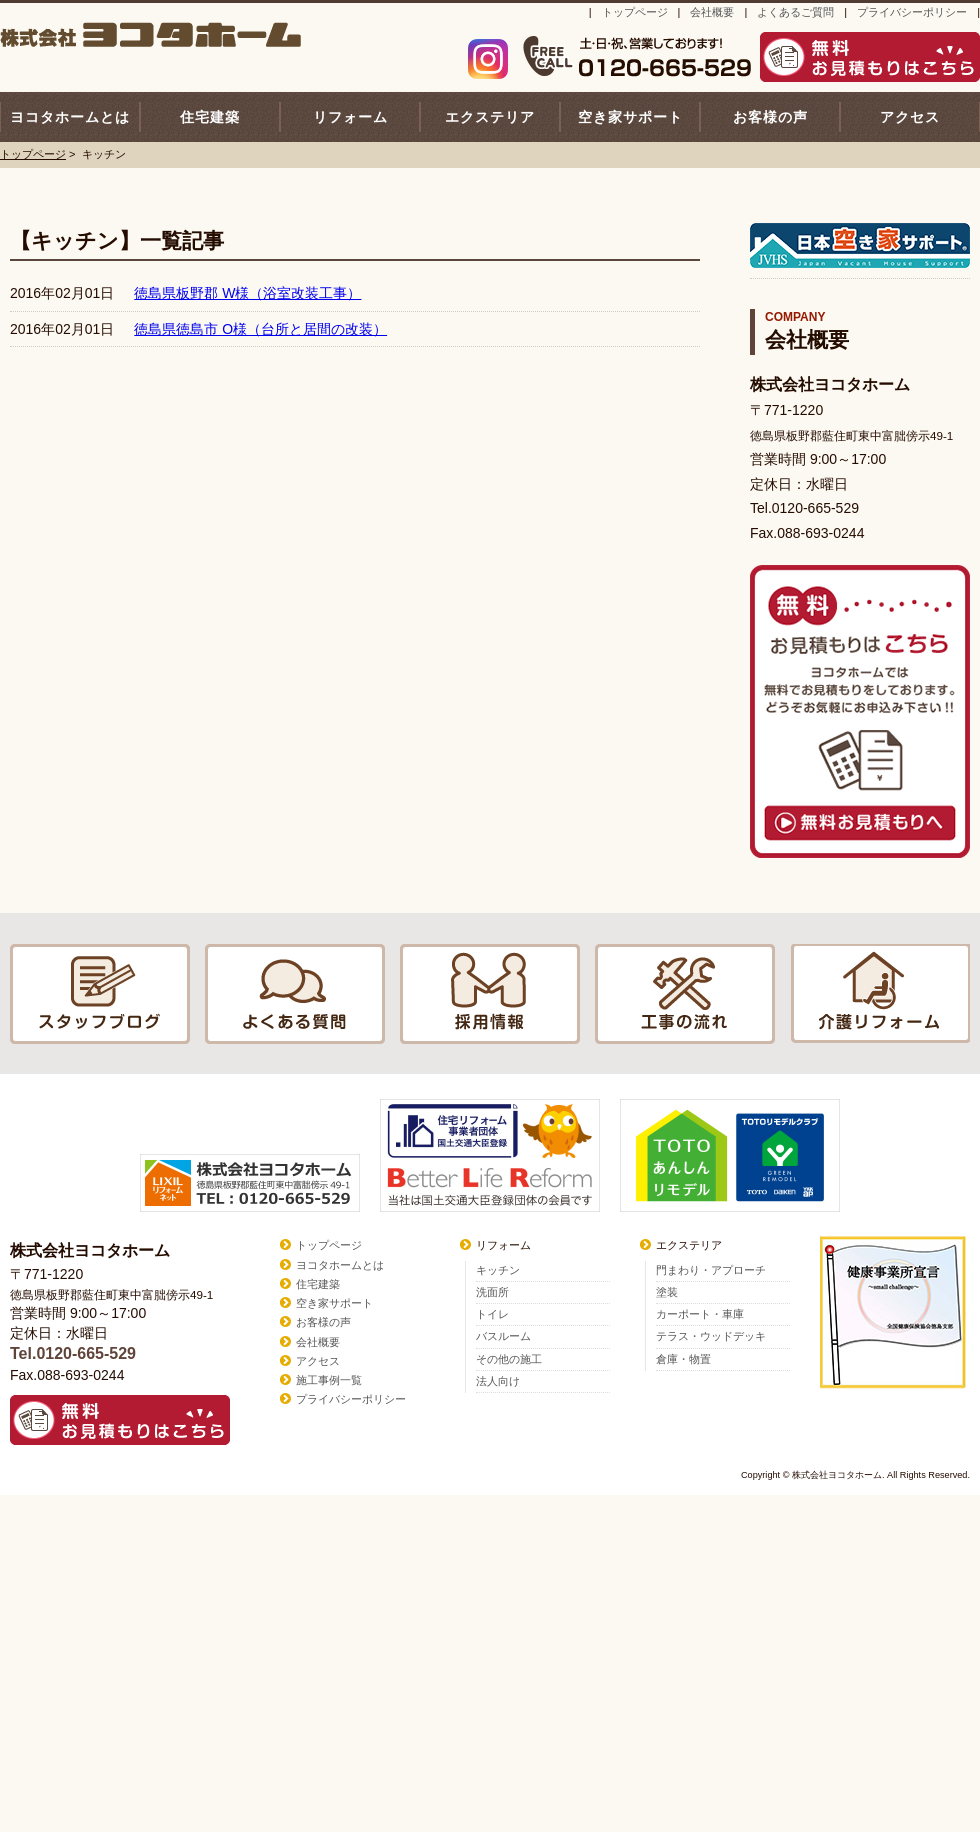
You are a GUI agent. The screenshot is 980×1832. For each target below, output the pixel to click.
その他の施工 (509, 1359)
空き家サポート (630, 117)
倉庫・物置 (683, 1359)
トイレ (492, 1314)
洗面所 (492, 1292)
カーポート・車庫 (700, 1314)
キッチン (498, 1270)
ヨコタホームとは (70, 117)
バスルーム (503, 1336)
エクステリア (490, 117)
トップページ (635, 12)
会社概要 (712, 12)
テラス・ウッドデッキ (711, 1336)
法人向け (498, 1381)
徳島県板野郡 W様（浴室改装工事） (247, 293)
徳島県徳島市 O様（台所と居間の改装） (260, 329)
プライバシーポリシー (912, 12)
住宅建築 (210, 117)
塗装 (667, 1292)
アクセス (910, 117)
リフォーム (350, 117)
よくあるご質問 (795, 12)
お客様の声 (770, 117)
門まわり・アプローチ (711, 1270)
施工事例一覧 (329, 1380)
